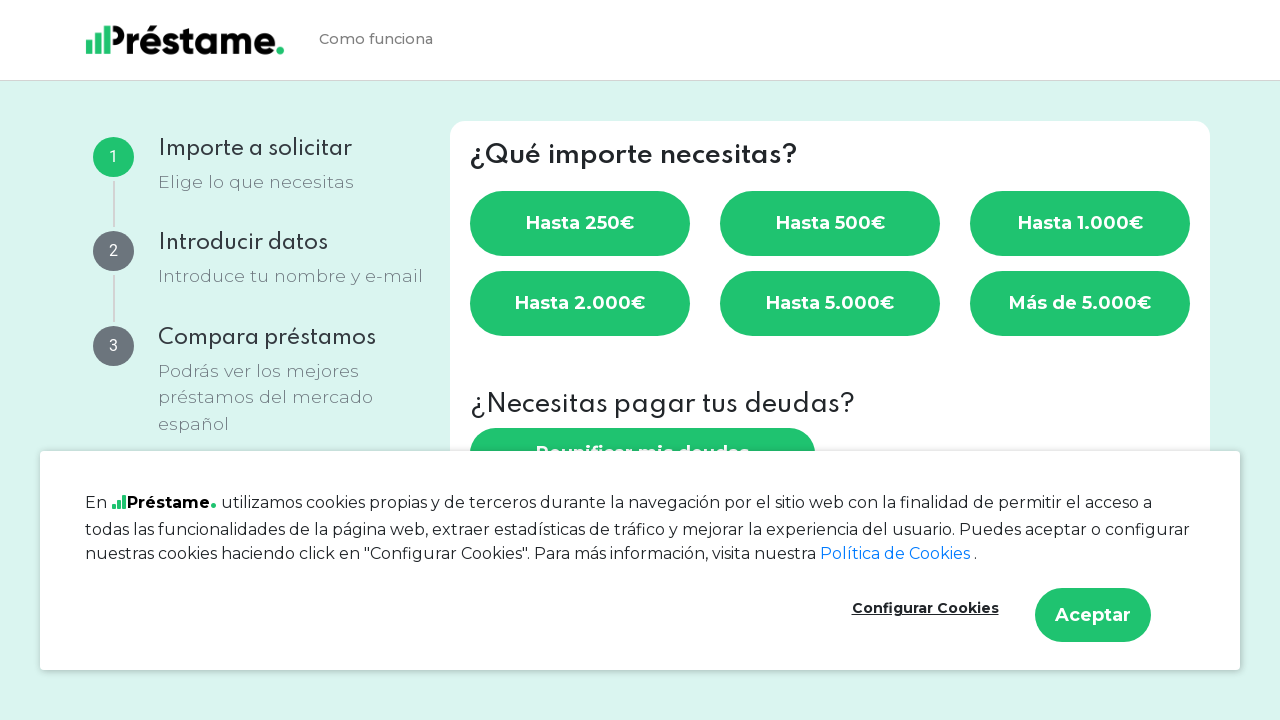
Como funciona (376, 39)
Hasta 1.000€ (1080, 223)
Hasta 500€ (830, 223)
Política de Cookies (897, 553)
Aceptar (1093, 615)
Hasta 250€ (580, 223)
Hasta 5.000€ (830, 303)
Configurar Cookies (925, 608)
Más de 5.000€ (1080, 303)
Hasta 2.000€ (580, 303)
